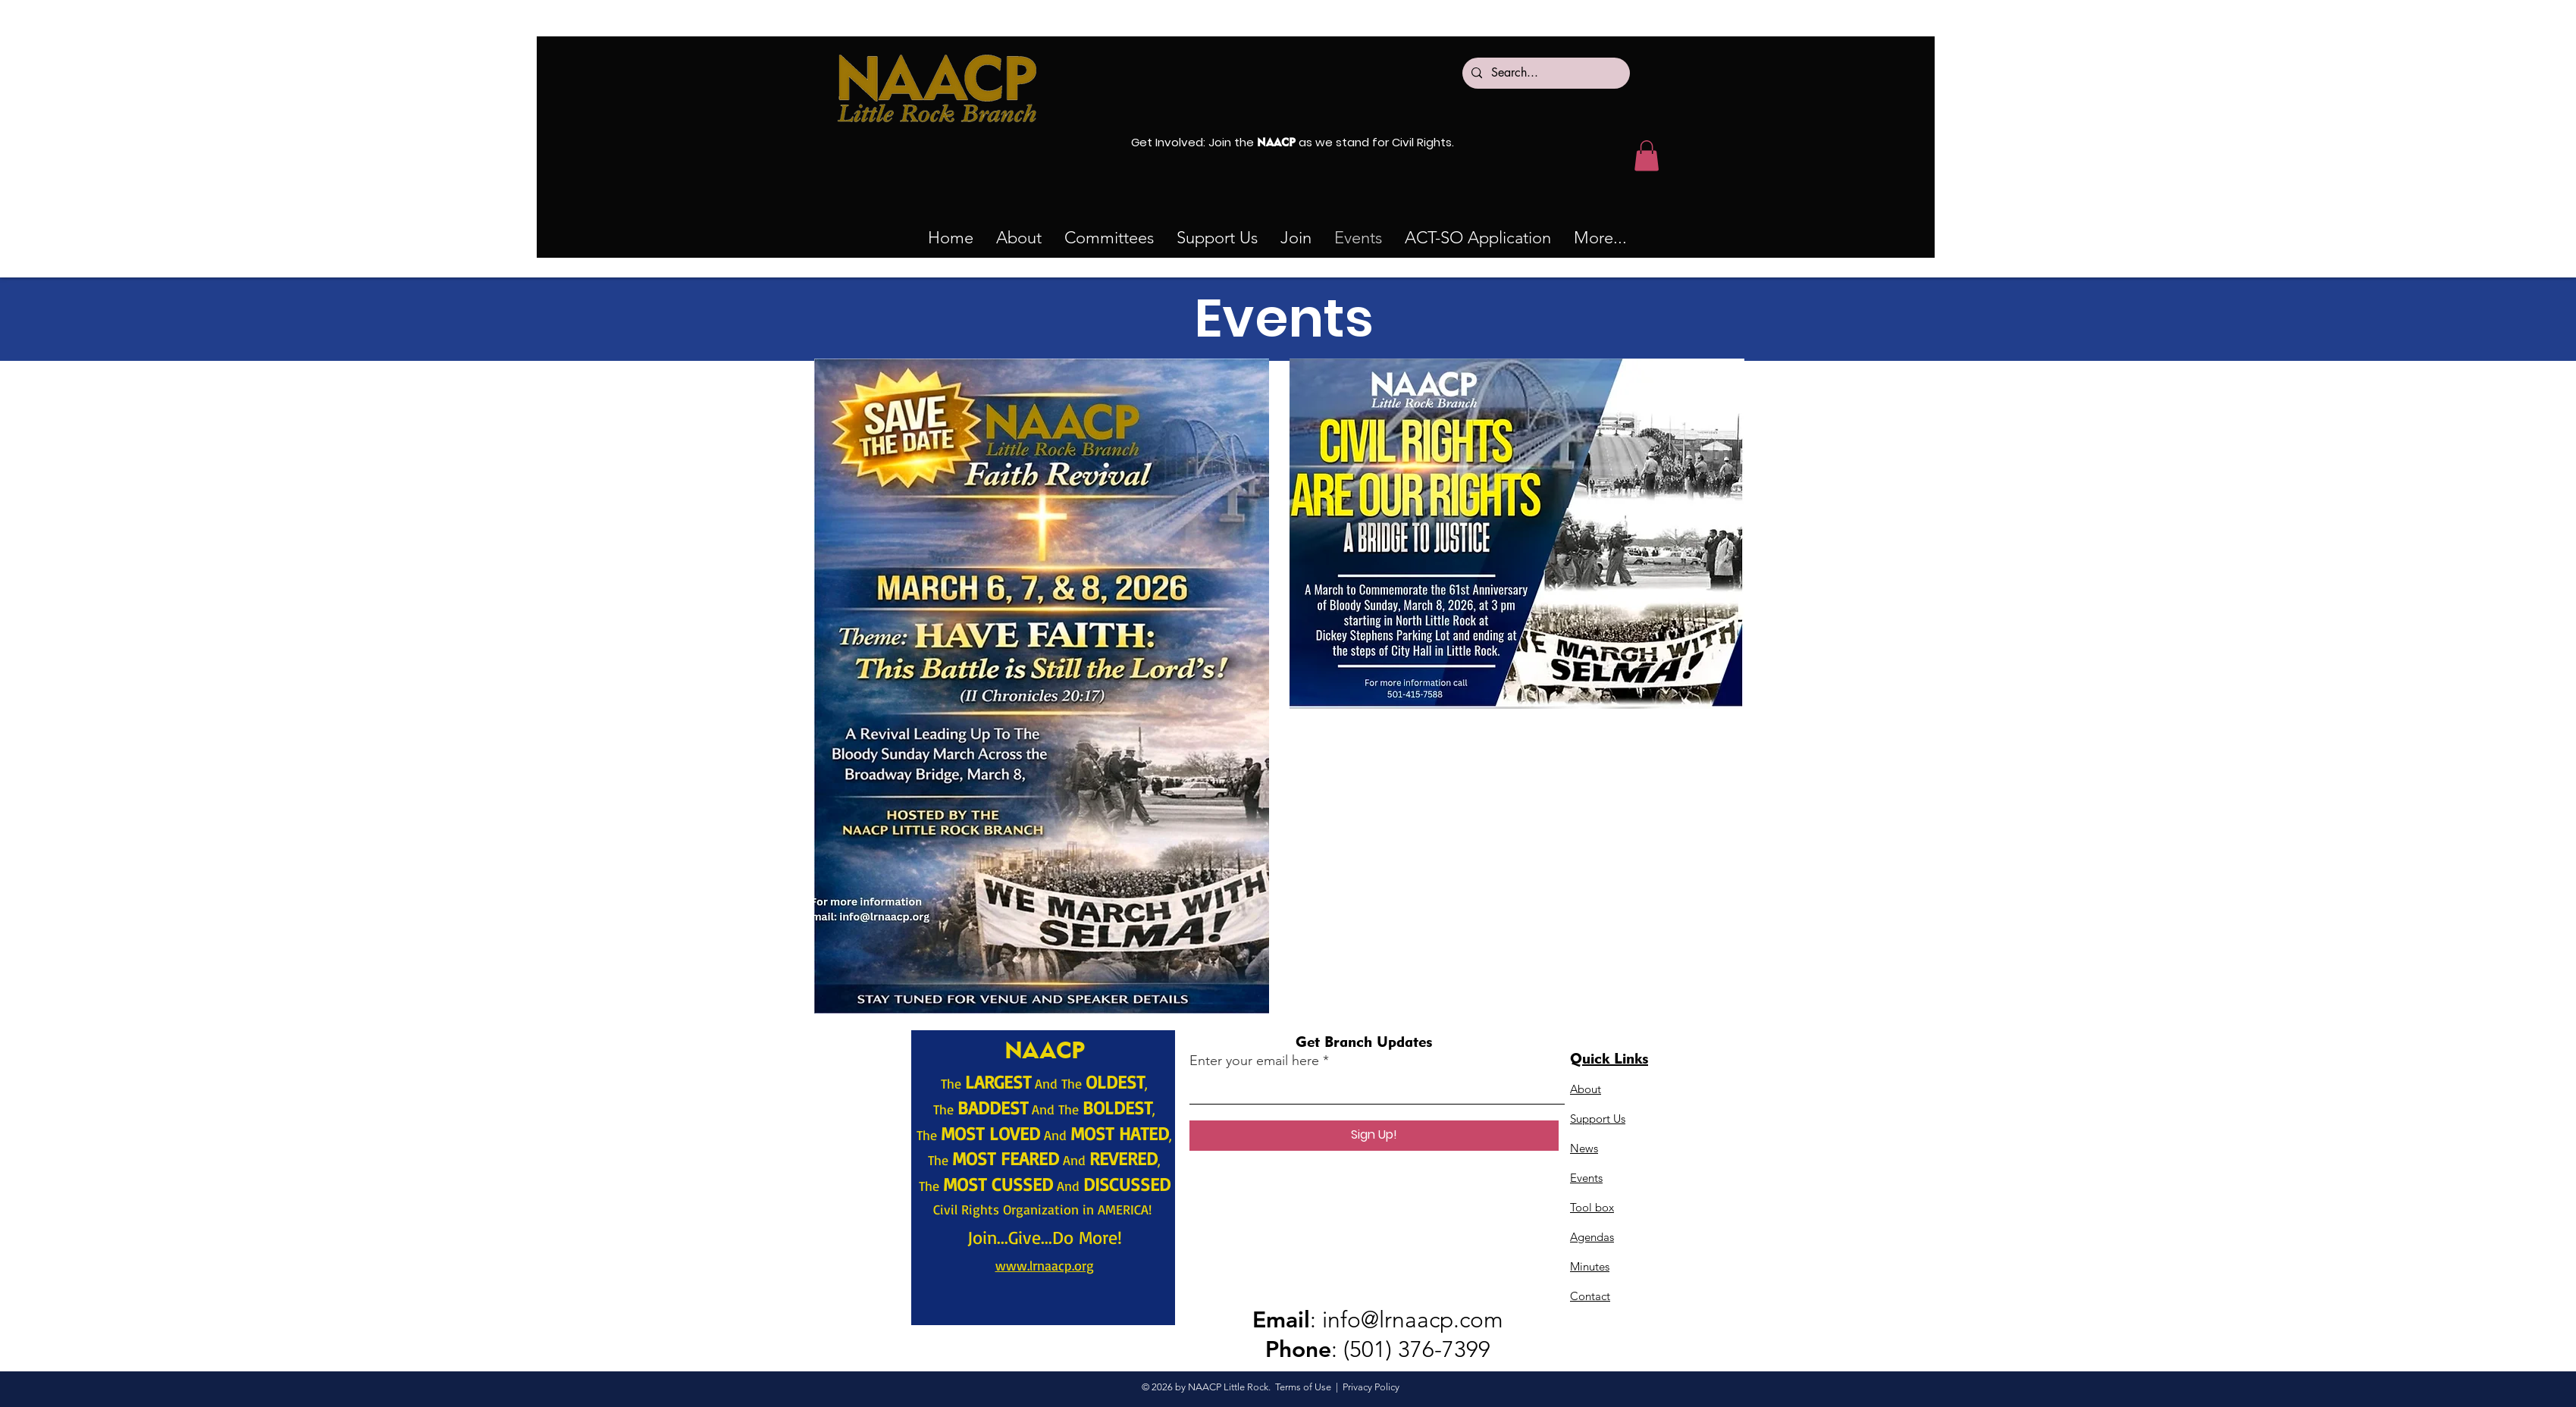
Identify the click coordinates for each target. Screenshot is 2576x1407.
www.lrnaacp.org (1044, 1265)
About (1585, 1089)
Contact (1590, 1296)
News (1584, 1148)
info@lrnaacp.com (1412, 1319)
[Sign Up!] (1374, 1135)
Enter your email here (1254, 1060)
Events (1586, 1177)
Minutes (1589, 1266)
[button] (1109, 238)
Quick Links (1609, 1058)
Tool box (1592, 1207)
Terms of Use (1303, 1387)
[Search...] (1544, 73)
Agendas (1592, 1237)
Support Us (1597, 1118)
